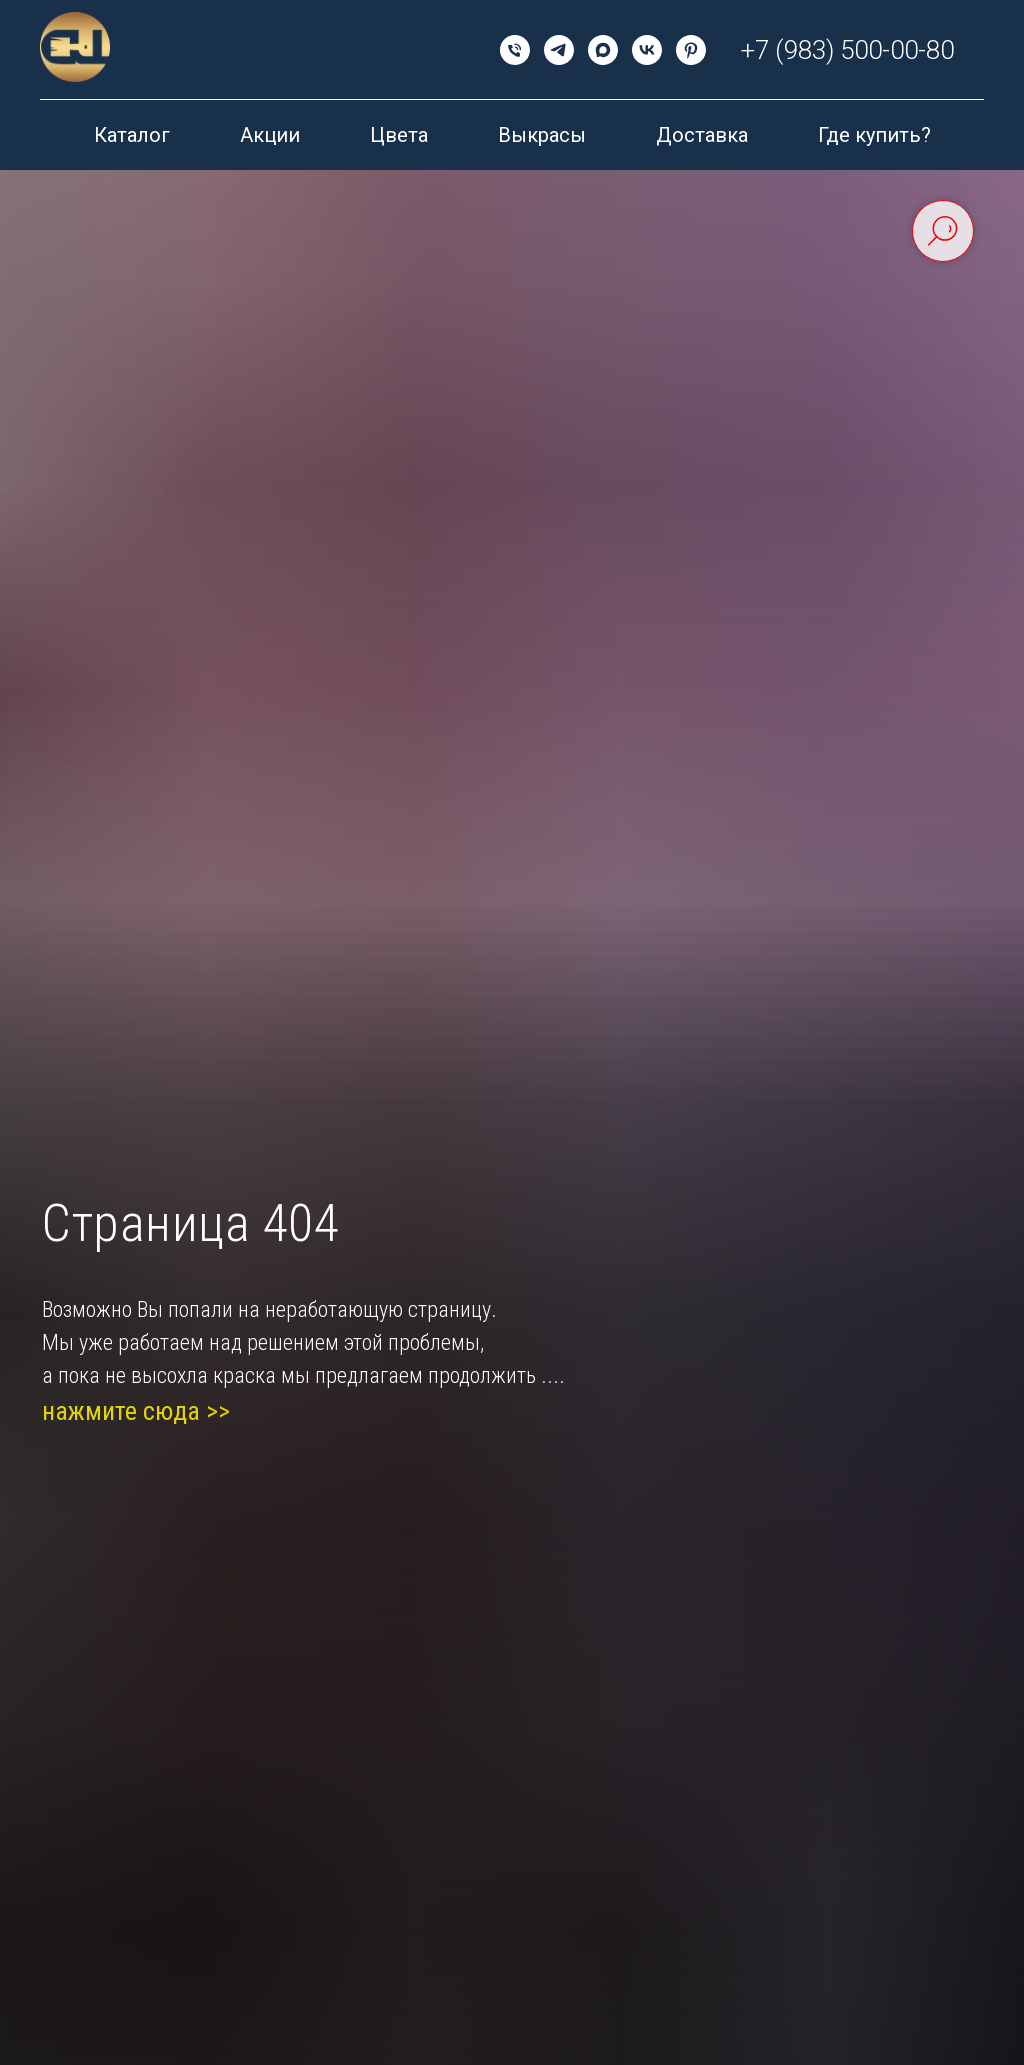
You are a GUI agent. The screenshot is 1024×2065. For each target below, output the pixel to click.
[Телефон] (515, 50)
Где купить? (874, 135)
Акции (270, 135)
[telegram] (559, 50)
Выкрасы (542, 135)
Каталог (132, 135)
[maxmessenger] (603, 50)
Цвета (399, 135)
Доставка (702, 135)
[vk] (647, 50)
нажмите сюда (121, 1411)
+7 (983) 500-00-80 (847, 50)
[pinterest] (691, 50)
